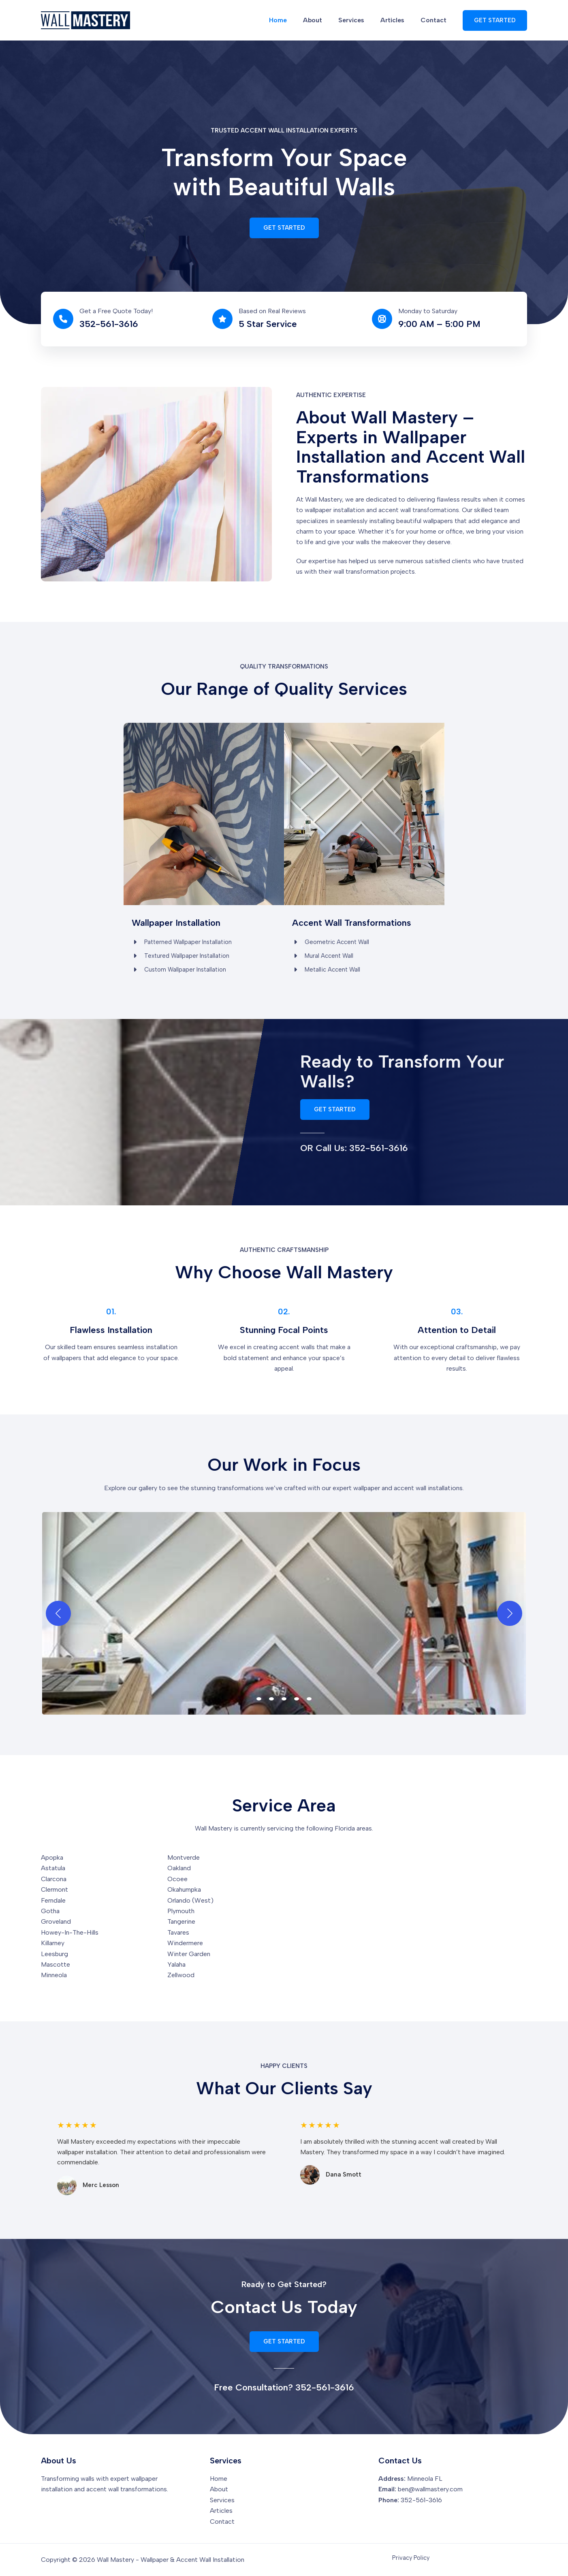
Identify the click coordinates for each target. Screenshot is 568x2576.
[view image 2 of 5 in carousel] (271, 1701)
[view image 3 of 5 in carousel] (284, 1701)
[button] (495, 20)
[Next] (509, 1616)
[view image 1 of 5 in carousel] (258, 1701)
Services (359, 20)
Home (292, 20)
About (323, 20)
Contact (435, 20)
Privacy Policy (411, 2557)
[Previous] (58, 1616)
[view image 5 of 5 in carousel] (309, 1701)
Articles (397, 20)
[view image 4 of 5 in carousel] (296, 1701)
